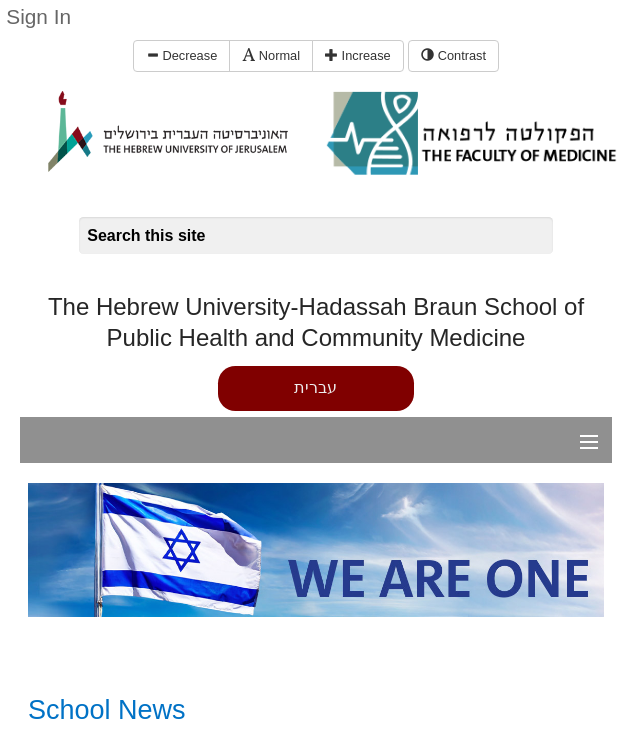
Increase (358, 55)
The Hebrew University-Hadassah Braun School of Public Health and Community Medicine (316, 322)
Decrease (181, 55)
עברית (315, 387)
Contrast (453, 55)
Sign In (38, 16)
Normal (271, 55)
